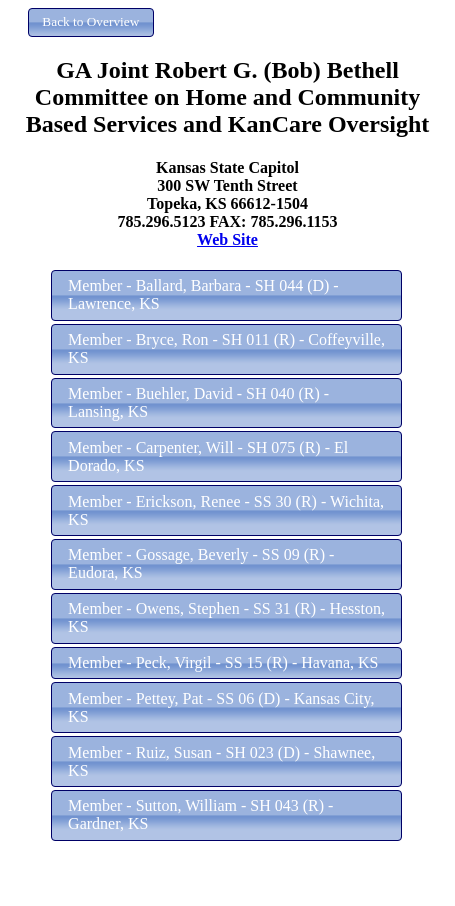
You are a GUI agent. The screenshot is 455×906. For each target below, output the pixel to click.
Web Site (227, 239)
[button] (91, 22)
